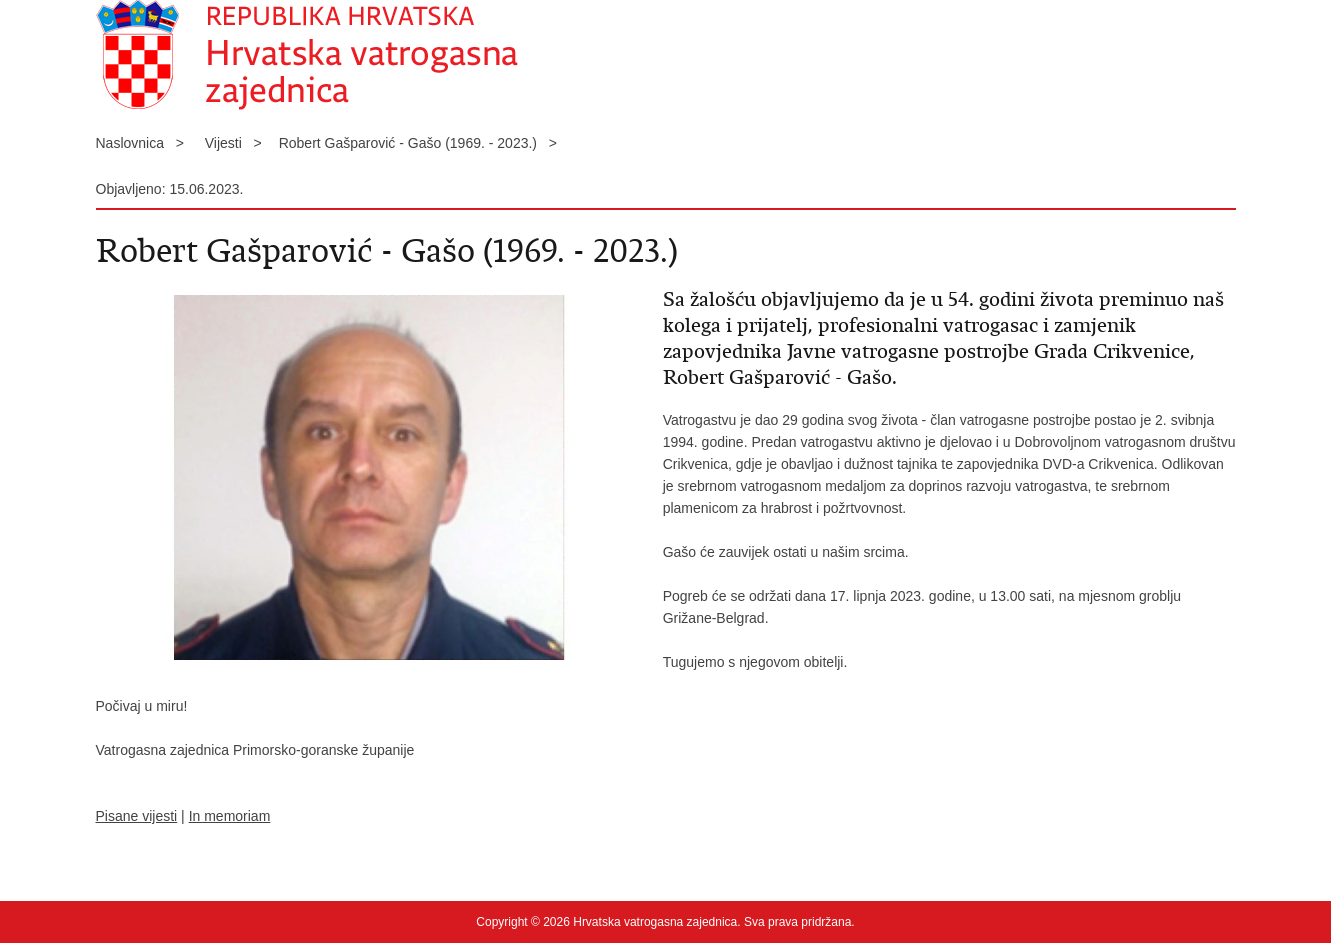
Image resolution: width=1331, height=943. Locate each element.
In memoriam (230, 816)
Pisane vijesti (137, 816)
